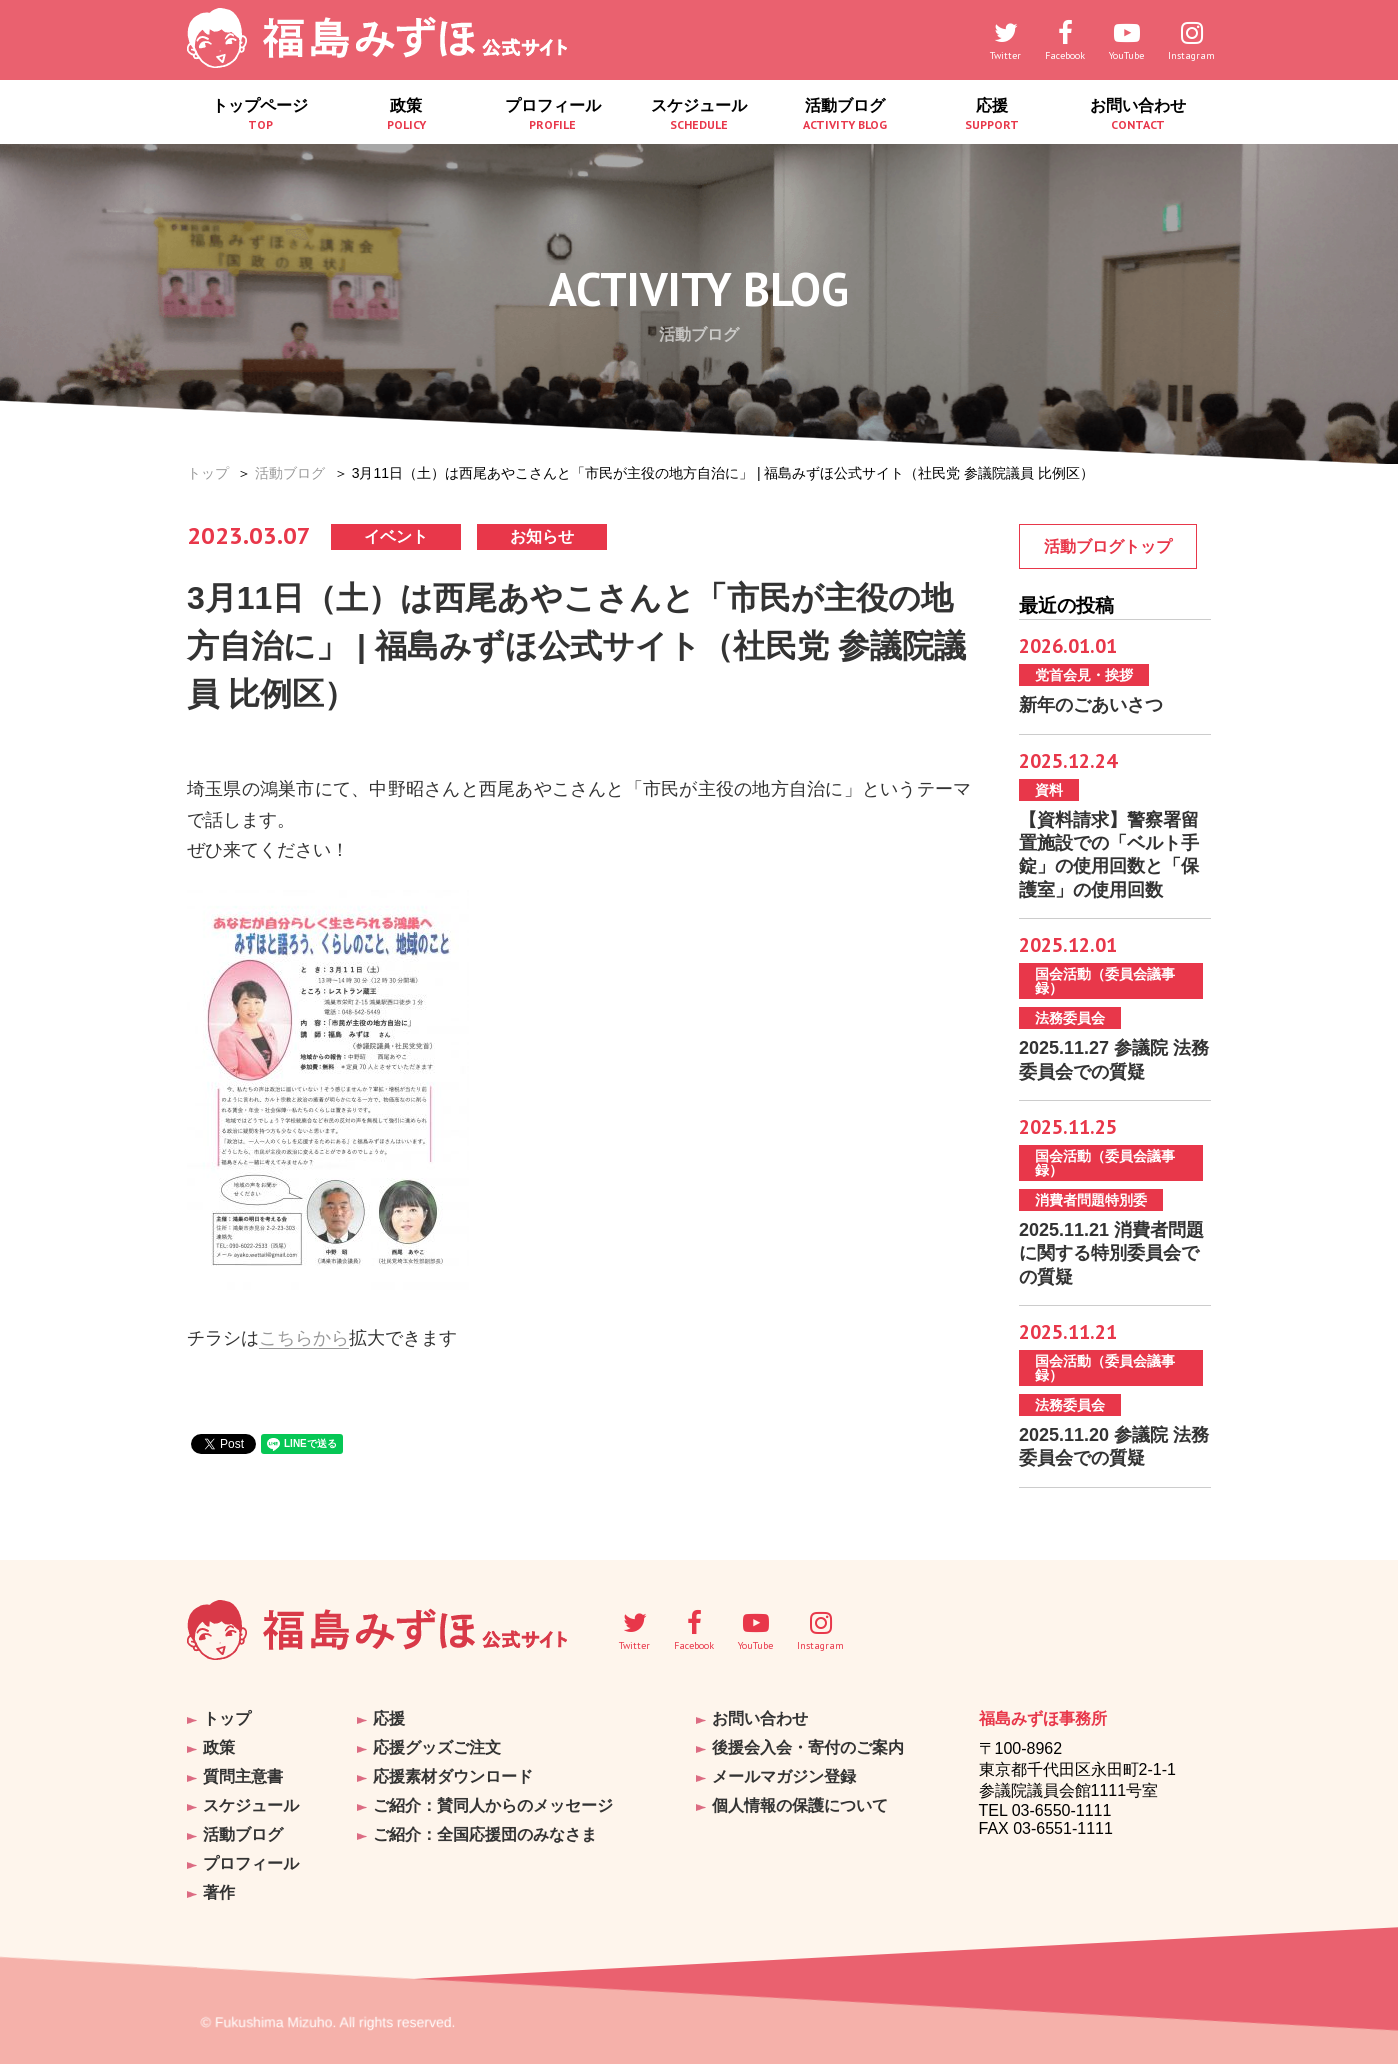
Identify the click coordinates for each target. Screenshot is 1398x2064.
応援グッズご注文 (437, 1747)
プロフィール (553, 114)
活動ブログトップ (1108, 546)
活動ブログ (845, 114)
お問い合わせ (1138, 114)
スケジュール (699, 114)
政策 (406, 114)
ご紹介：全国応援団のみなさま (485, 1834)
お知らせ (542, 536)
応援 (991, 114)
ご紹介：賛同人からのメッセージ (493, 1805)
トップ (208, 473)
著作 (219, 1892)
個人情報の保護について (800, 1805)
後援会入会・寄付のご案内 (808, 1747)
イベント (396, 536)
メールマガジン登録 (784, 1776)
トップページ (260, 114)
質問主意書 (243, 1776)
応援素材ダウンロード (453, 1776)
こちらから (304, 1338)
